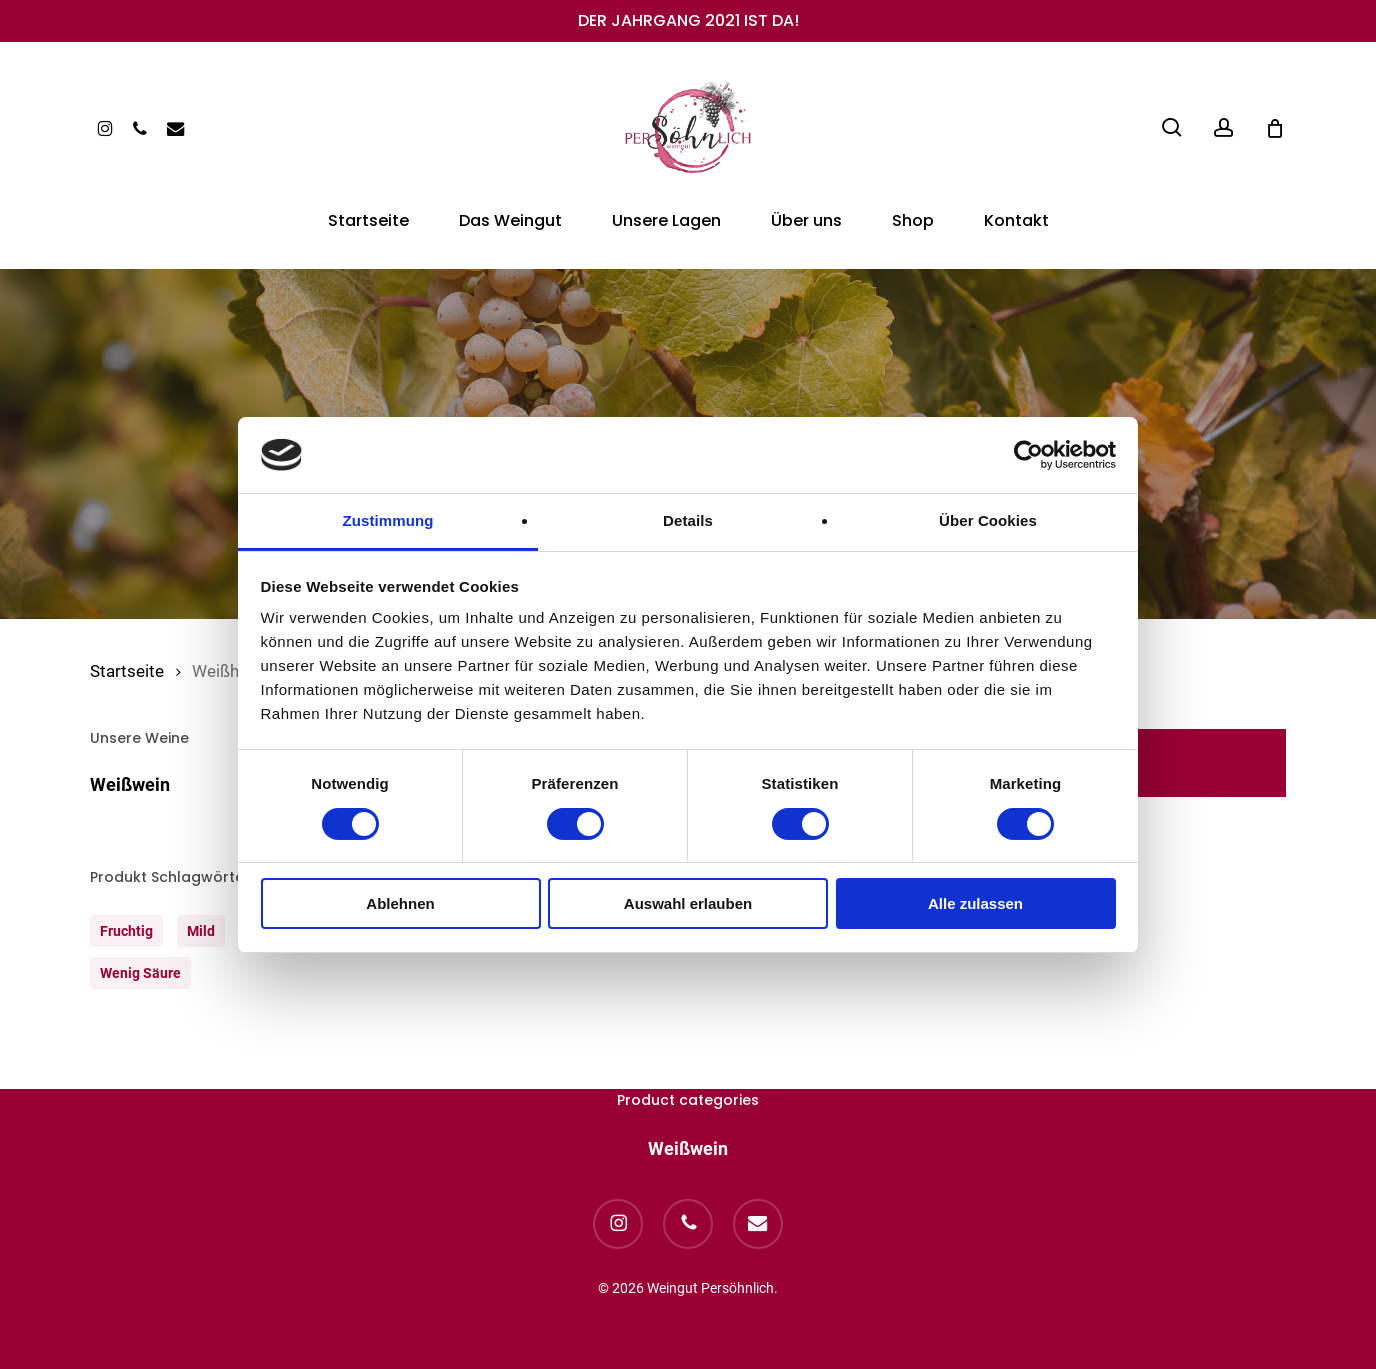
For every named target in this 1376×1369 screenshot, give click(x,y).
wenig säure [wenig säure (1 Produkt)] (140, 973)
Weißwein (130, 784)
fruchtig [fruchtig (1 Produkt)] (126, 931)
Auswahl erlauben (688, 903)
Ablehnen (400, 903)
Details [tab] (688, 520)
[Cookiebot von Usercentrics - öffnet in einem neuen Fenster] (1028, 455)
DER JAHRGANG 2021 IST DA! (688, 20)
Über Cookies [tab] (988, 520)
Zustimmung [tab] (388, 520)
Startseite (127, 671)
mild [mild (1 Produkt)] (201, 931)
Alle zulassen (975, 903)
